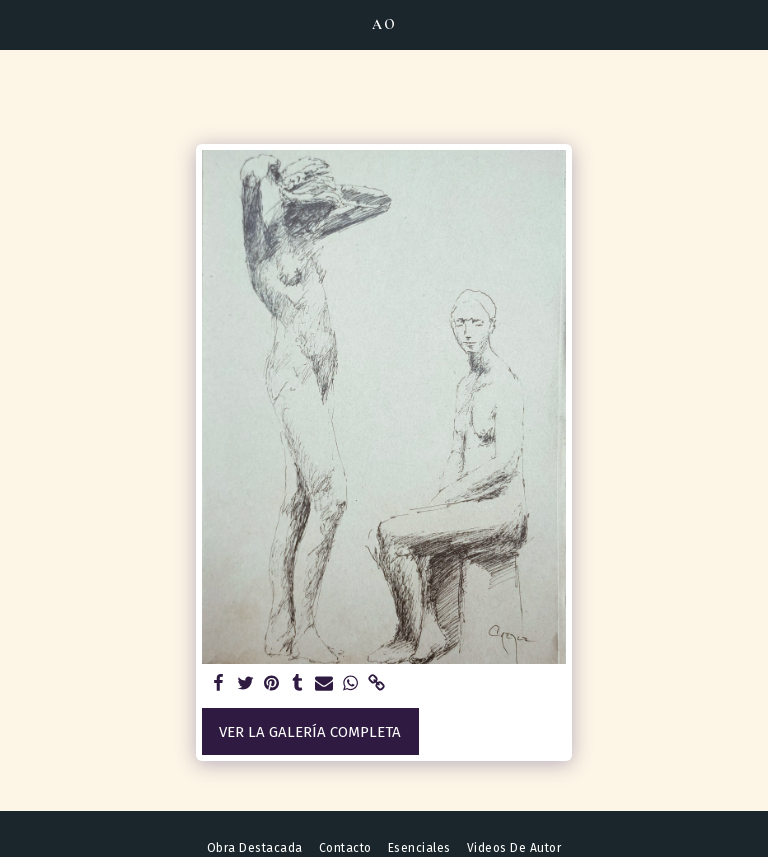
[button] (22, 24)
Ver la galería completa (310, 732)
